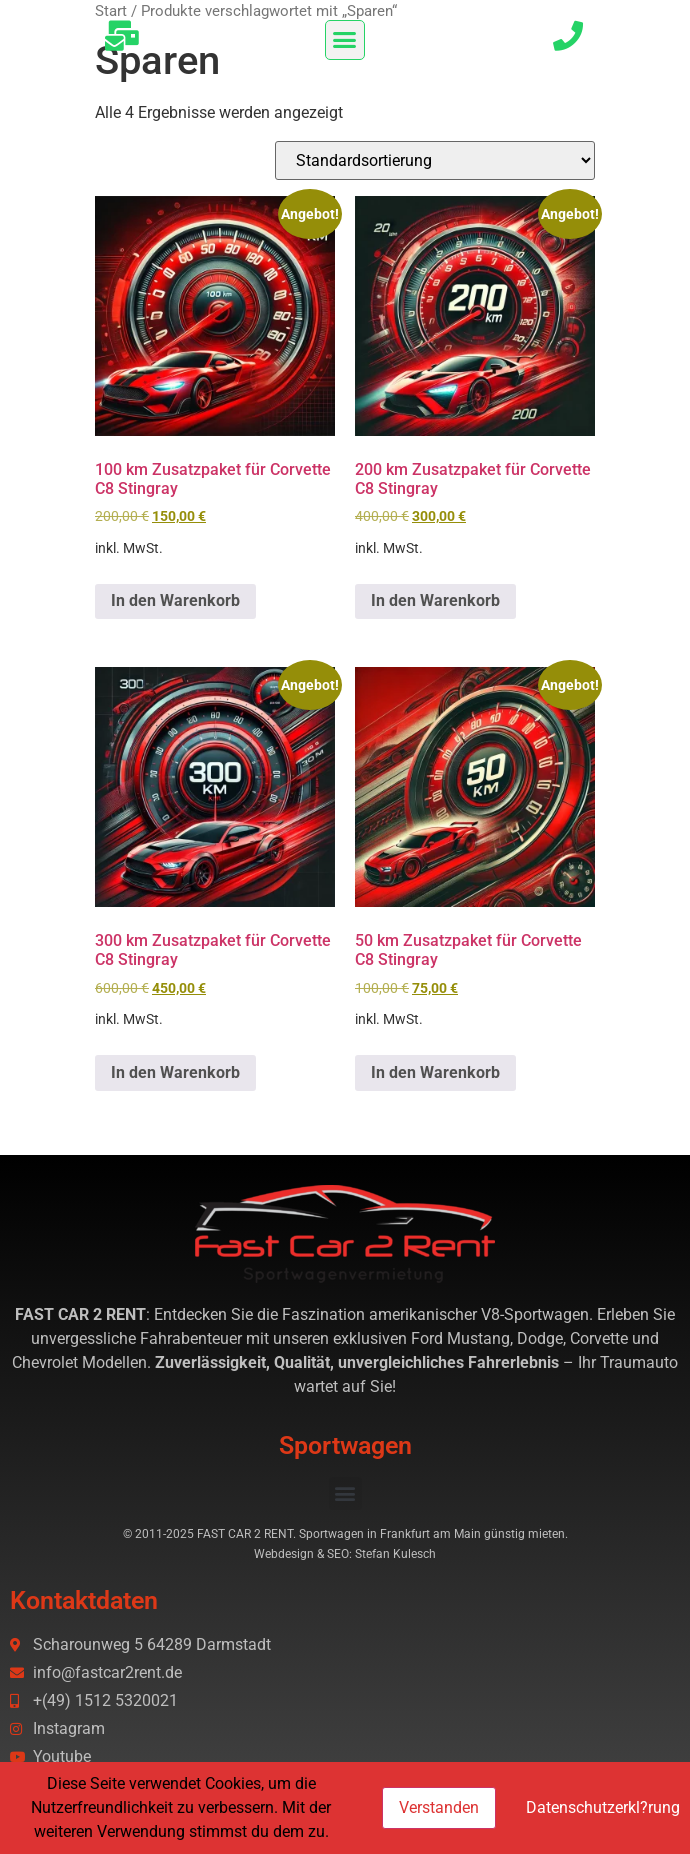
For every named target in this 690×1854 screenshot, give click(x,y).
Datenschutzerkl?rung (603, 1807)
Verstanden (439, 1807)
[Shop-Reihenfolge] (435, 160)
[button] (345, 40)
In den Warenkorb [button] (175, 600)
